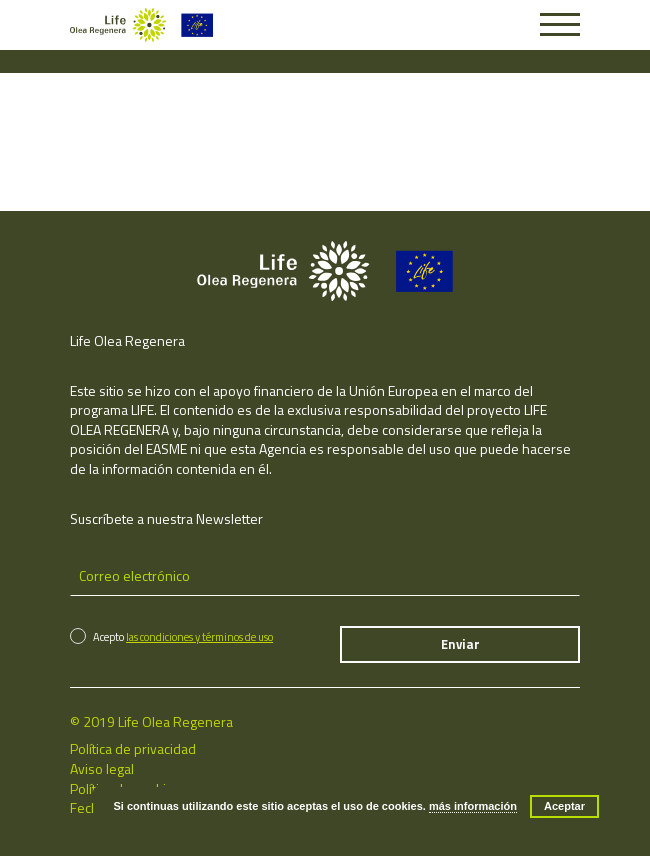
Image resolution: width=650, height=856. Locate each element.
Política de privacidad (133, 748)
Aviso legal (102, 768)
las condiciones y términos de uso (199, 637)
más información (473, 806)
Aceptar (564, 806)
